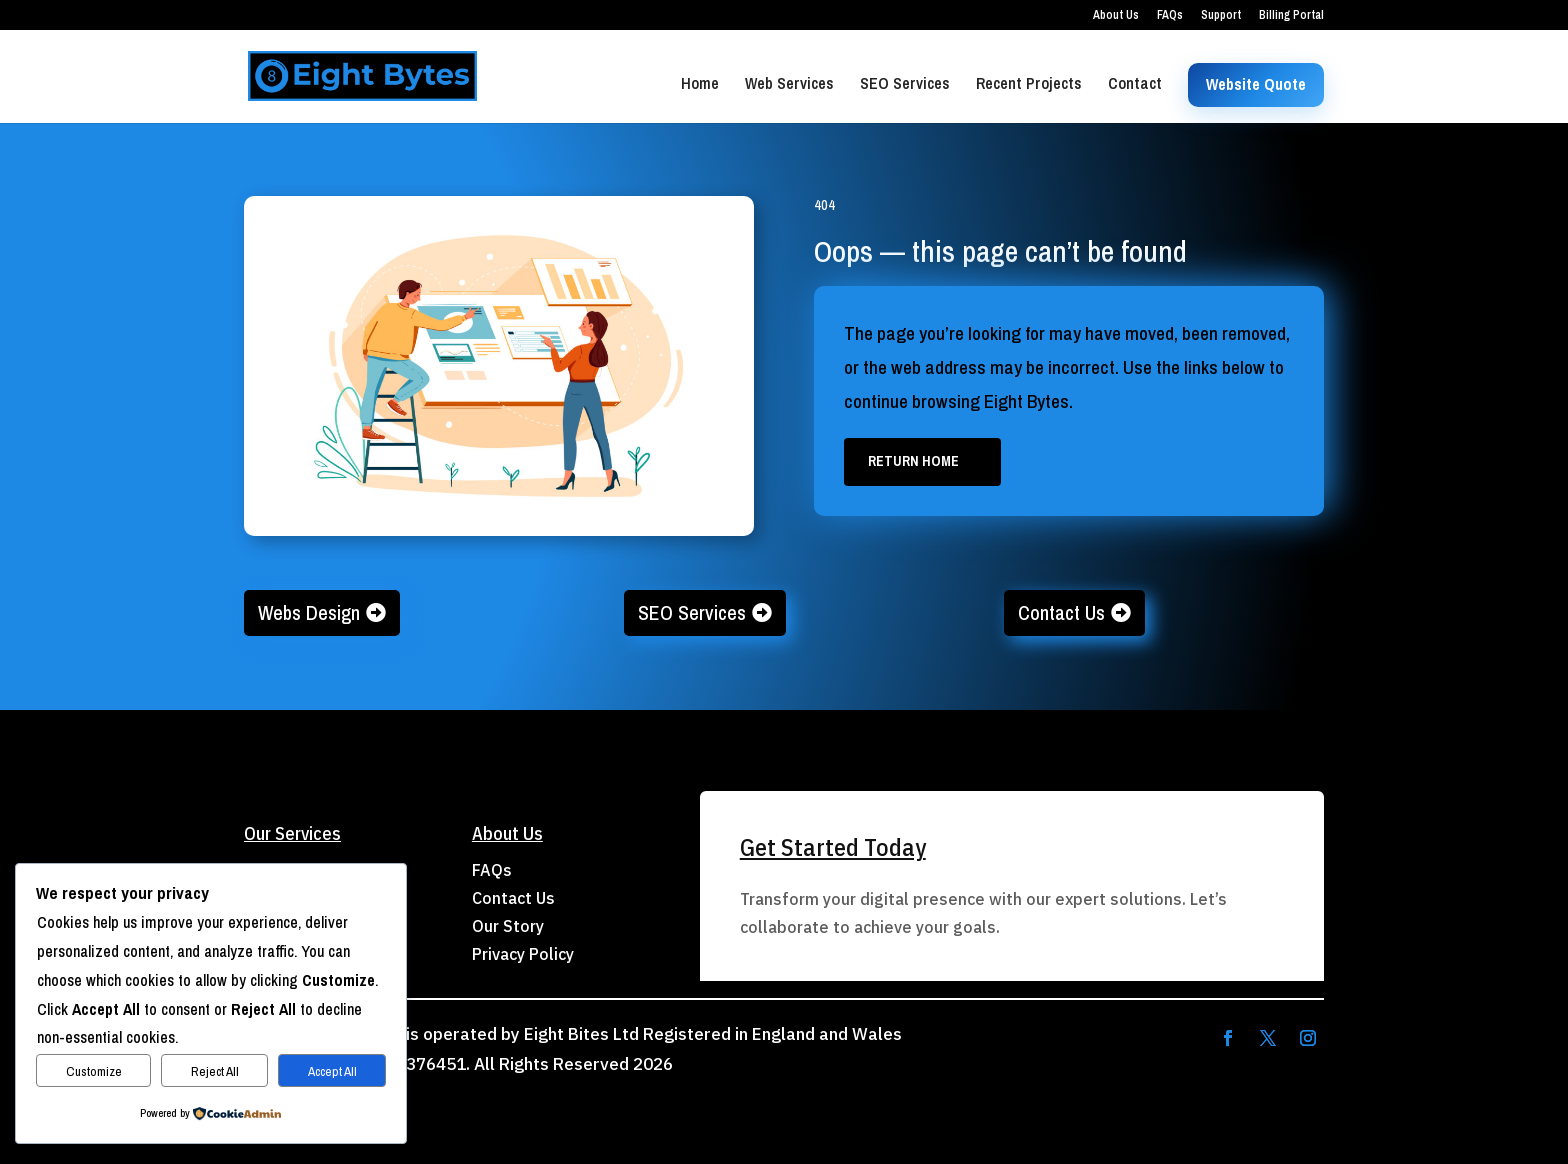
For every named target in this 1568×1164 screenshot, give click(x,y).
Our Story (508, 926)
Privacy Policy (523, 954)
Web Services (789, 85)
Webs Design (309, 612)
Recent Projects (1029, 85)
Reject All (215, 1071)
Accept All (332, 1071)
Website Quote (1256, 84)
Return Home (913, 461)
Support (1221, 16)
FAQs (1170, 16)
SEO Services (905, 85)
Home (700, 85)
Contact (1135, 85)
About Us (1116, 16)
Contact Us (1061, 612)
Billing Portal (1291, 16)
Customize (94, 1071)
